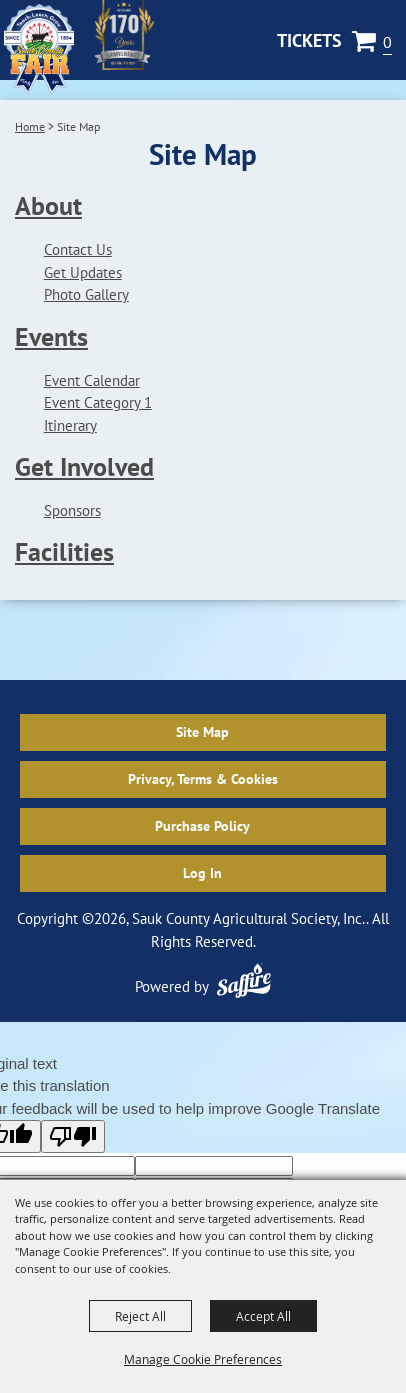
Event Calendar (92, 380)
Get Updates (83, 272)
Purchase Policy (202, 826)
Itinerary (70, 425)
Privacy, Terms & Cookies (203, 779)
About (48, 205)
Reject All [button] (140, 1316)
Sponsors (72, 510)
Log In (202, 873)
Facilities (64, 551)
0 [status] (387, 42)
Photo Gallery (86, 294)
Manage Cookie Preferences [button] (203, 1359)
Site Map (202, 732)
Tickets (309, 40)
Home (30, 126)
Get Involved (84, 466)
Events (51, 336)
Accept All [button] (263, 1316)
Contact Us (78, 249)
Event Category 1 (98, 402)
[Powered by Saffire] (244, 980)
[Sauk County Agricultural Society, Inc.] (39, 50)
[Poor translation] (73, 1136)
